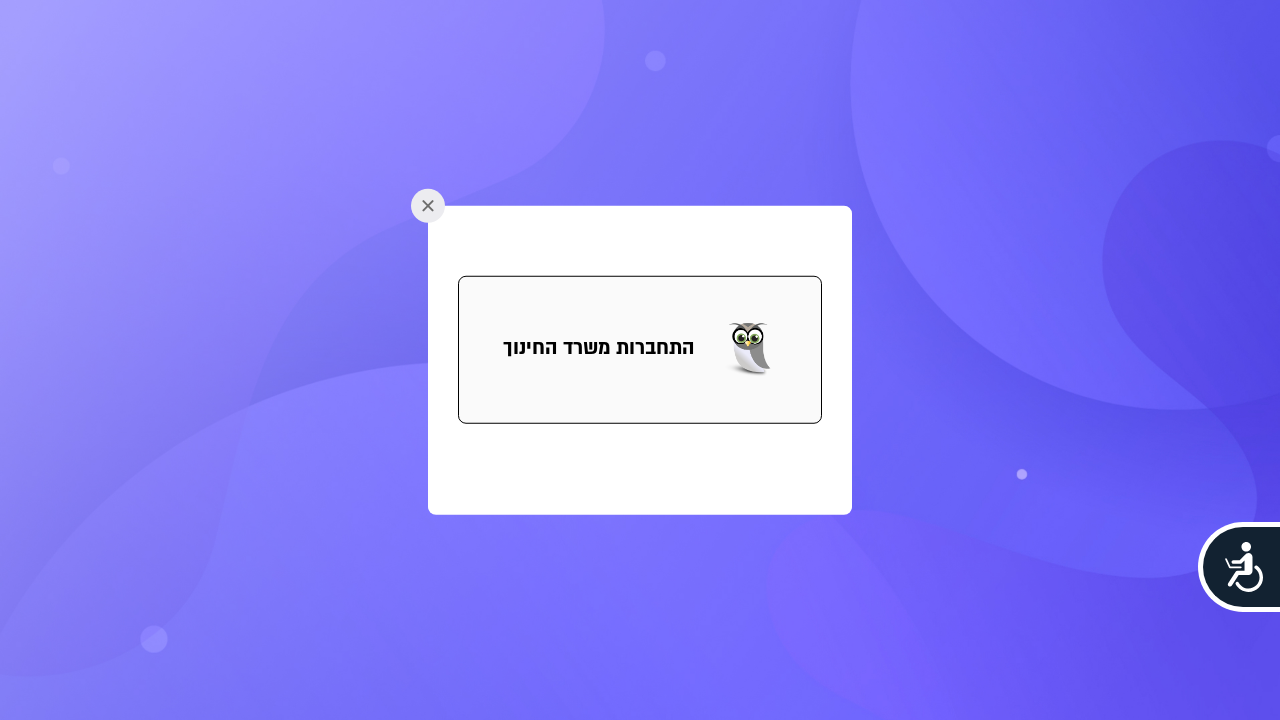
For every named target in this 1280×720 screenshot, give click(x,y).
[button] (640, 350)
